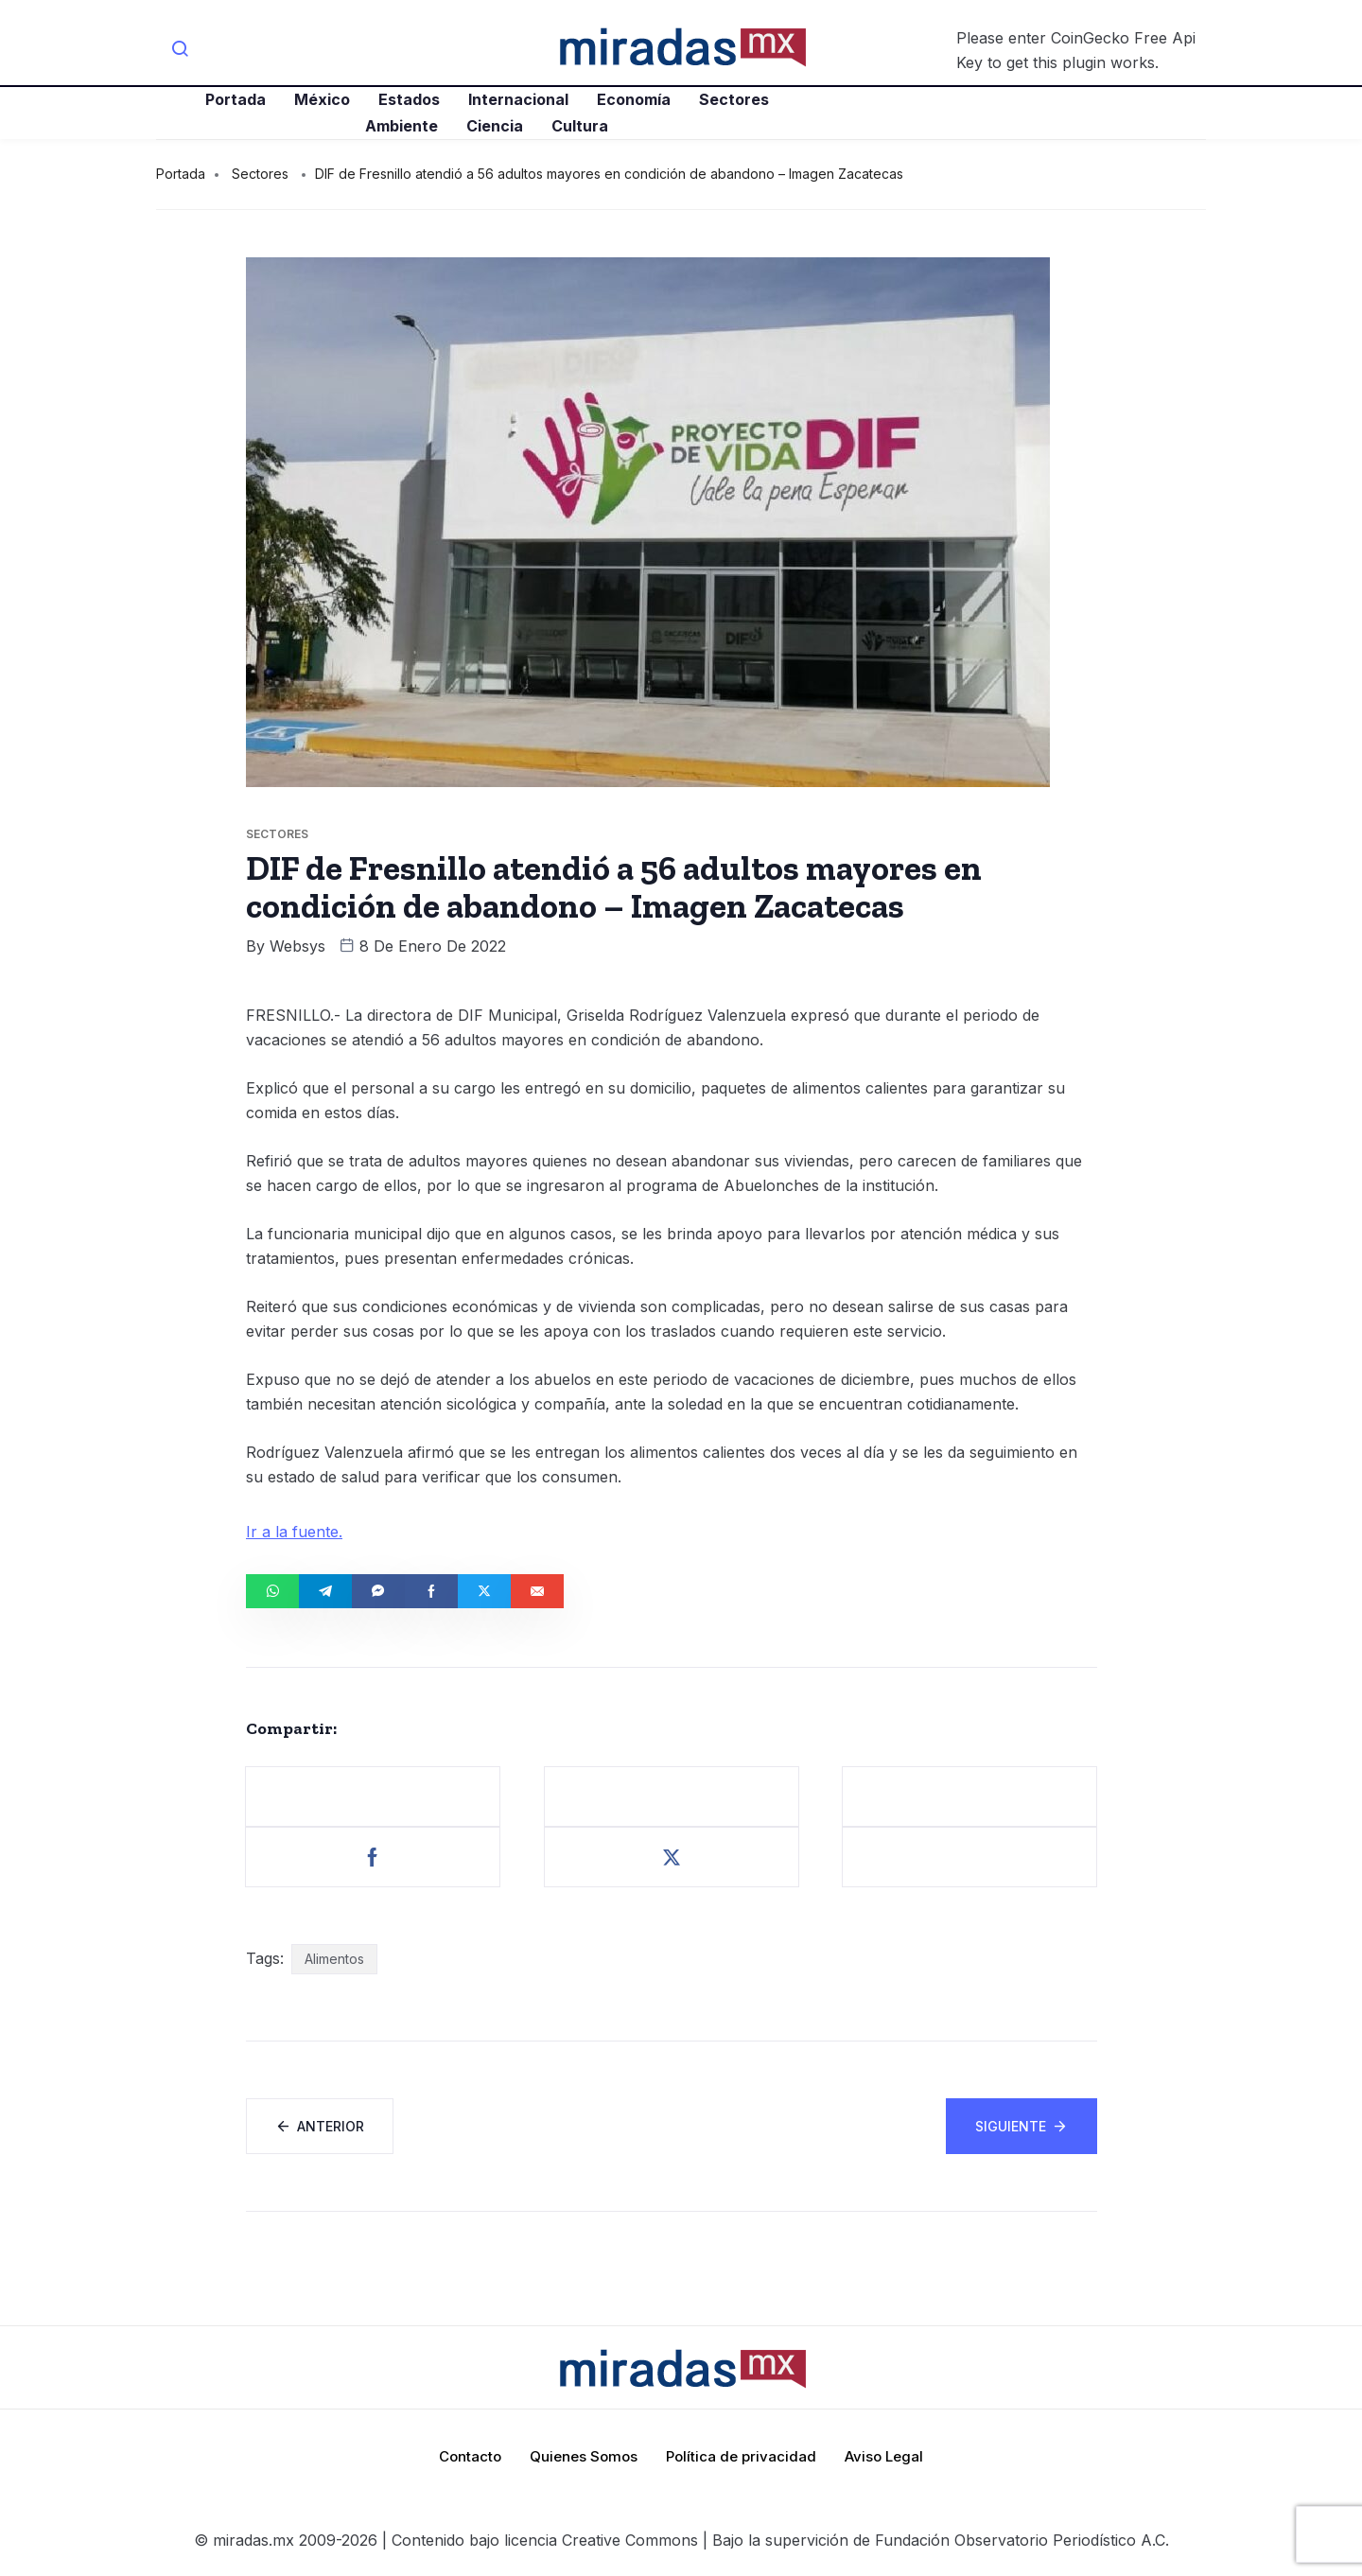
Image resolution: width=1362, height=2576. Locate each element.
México (322, 99)
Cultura (579, 125)
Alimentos (334, 1959)
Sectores (734, 99)
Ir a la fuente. (294, 1531)
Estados (409, 99)
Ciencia (494, 125)
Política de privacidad (741, 2456)
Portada (235, 99)
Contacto (470, 2456)
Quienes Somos (583, 2456)
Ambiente (401, 125)
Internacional (518, 99)
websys (297, 946)
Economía (634, 99)
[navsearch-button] (180, 50)
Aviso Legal (884, 2456)
